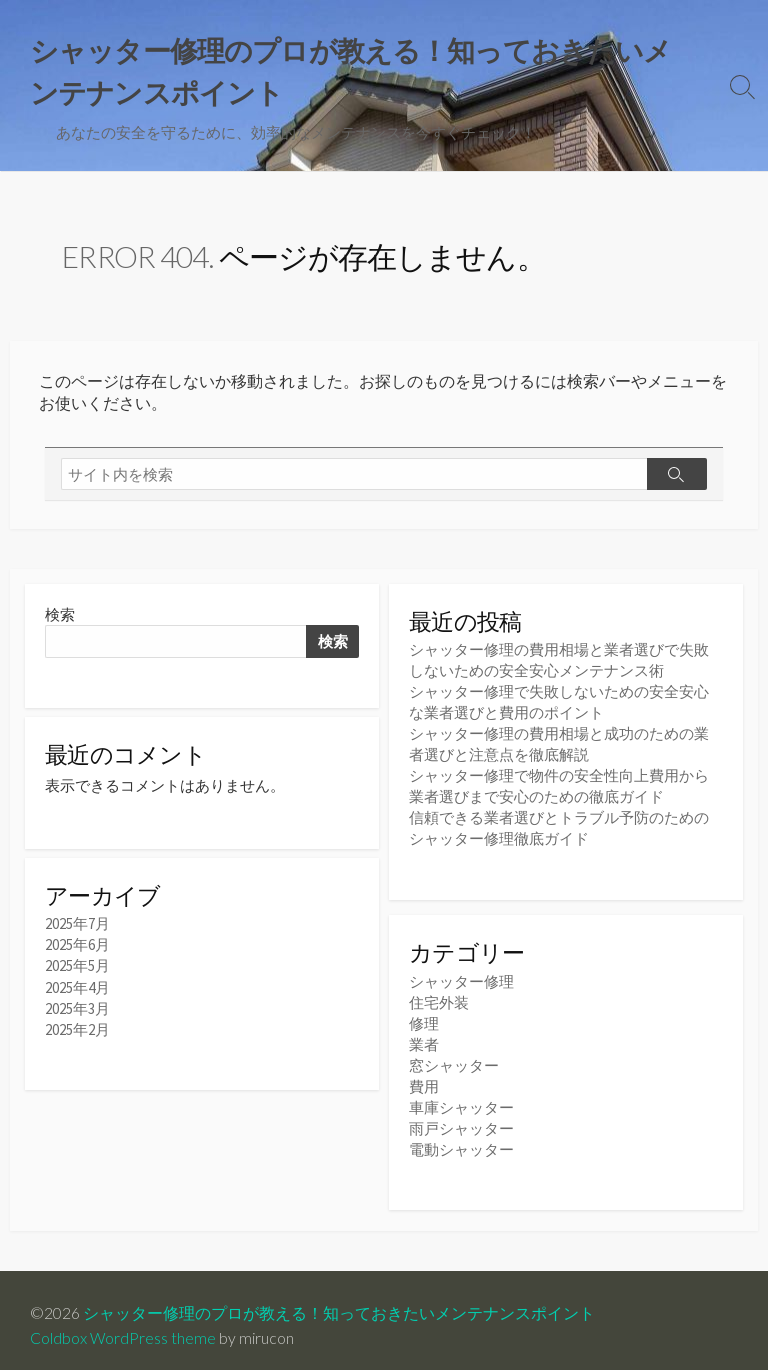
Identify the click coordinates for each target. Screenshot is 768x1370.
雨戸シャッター (461, 1122)
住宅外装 (439, 996)
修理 (424, 1017)
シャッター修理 (461, 975)
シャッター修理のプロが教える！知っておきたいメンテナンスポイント (339, 1302)
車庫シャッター (461, 1101)
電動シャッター (461, 1143)
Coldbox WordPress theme (123, 1327)
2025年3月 (77, 1010)
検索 (60, 614)
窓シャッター (454, 1059)
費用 (424, 1080)
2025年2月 (77, 1031)
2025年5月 (77, 968)
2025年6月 (77, 947)
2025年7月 (77, 926)
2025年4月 (77, 989)
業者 (424, 1038)
